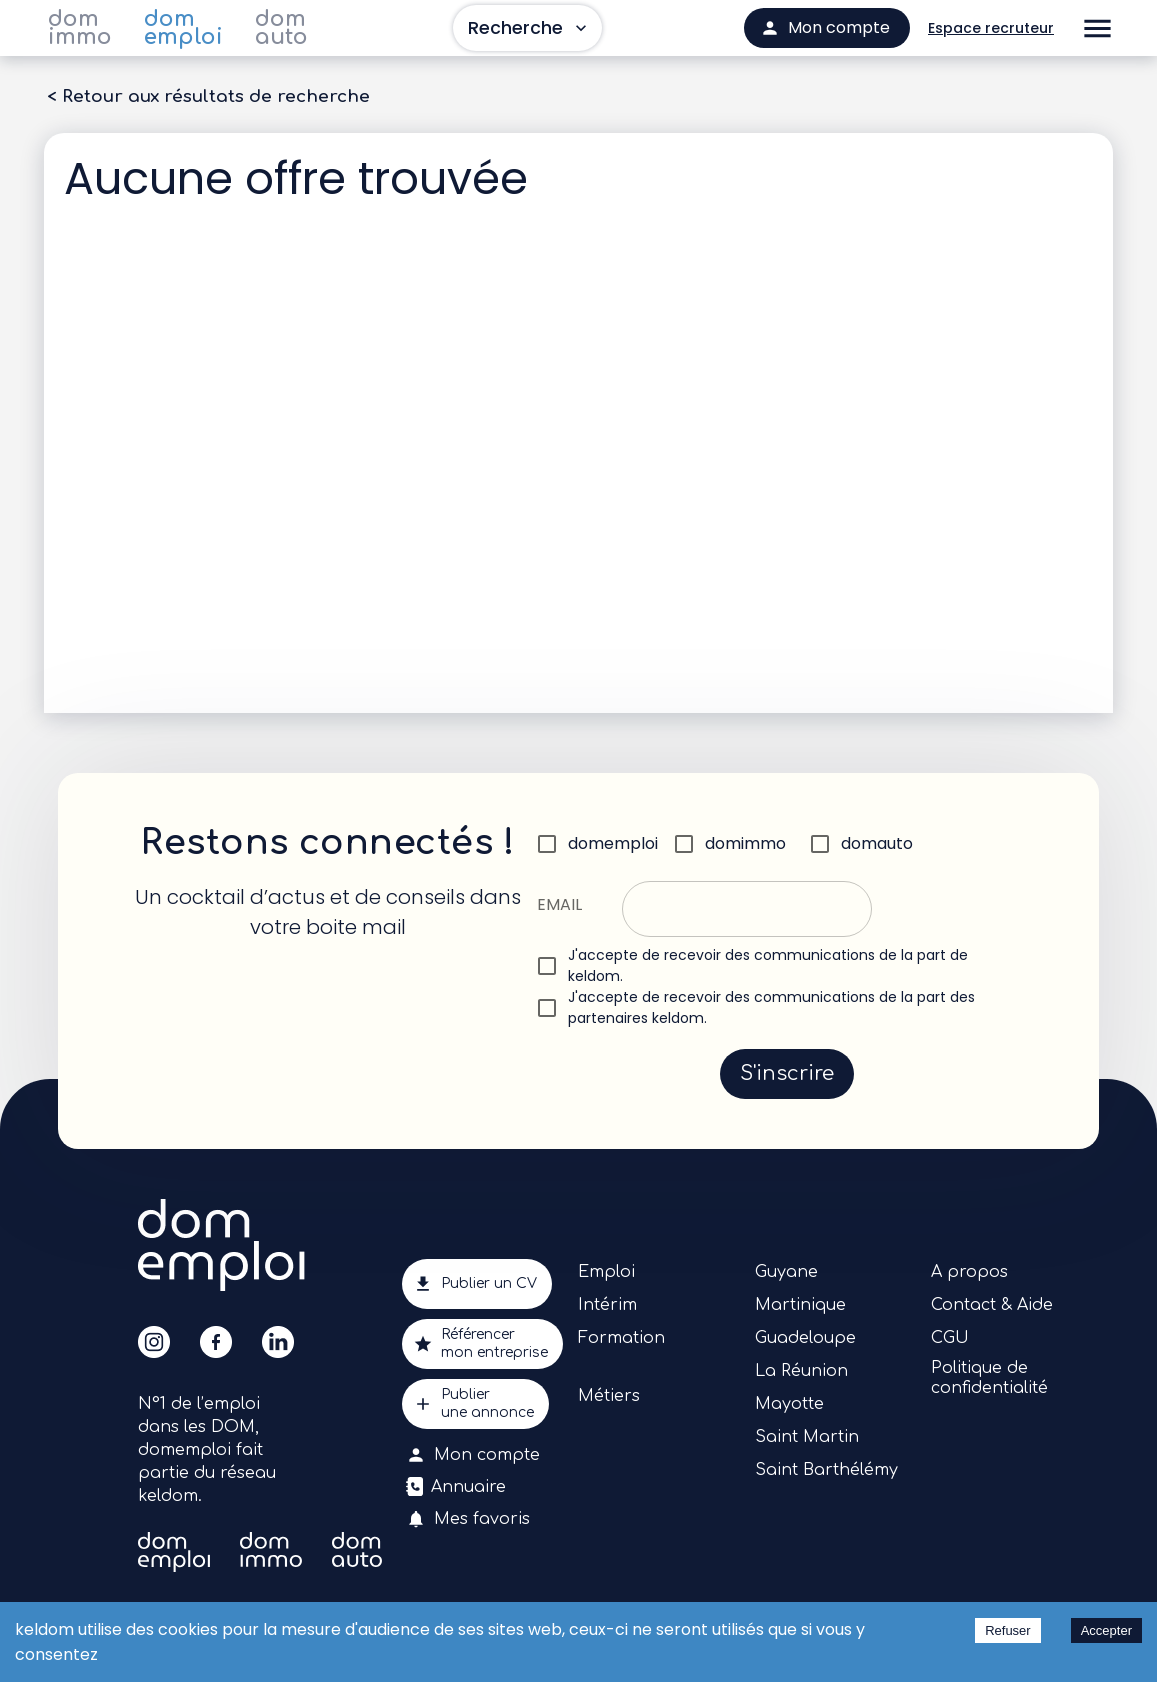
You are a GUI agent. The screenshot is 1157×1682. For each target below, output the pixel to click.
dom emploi (183, 28)
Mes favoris (470, 1519)
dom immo (80, 28)
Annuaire (458, 1487)
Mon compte (475, 1455)
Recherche (527, 28)
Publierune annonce (475, 1404)
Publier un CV (477, 1284)
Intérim (607, 1305)
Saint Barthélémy (826, 1470)
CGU (950, 1338)
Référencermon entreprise (482, 1344)
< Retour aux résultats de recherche (208, 97)
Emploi (606, 1272)
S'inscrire (787, 1074)
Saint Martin (807, 1437)
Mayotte (789, 1404)
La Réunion (801, 1371)
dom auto (281, 28)
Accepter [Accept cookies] (1106, 1630)
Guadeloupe (805, 1338)
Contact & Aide (992, 1305)
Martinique (800, 1305)
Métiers (609, 1396)
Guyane (786, 1272)
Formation (621, 1338)
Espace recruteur (991, 28)
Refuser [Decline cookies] (1008, 1630)
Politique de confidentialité (989, 1378)
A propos (969, 1272)
